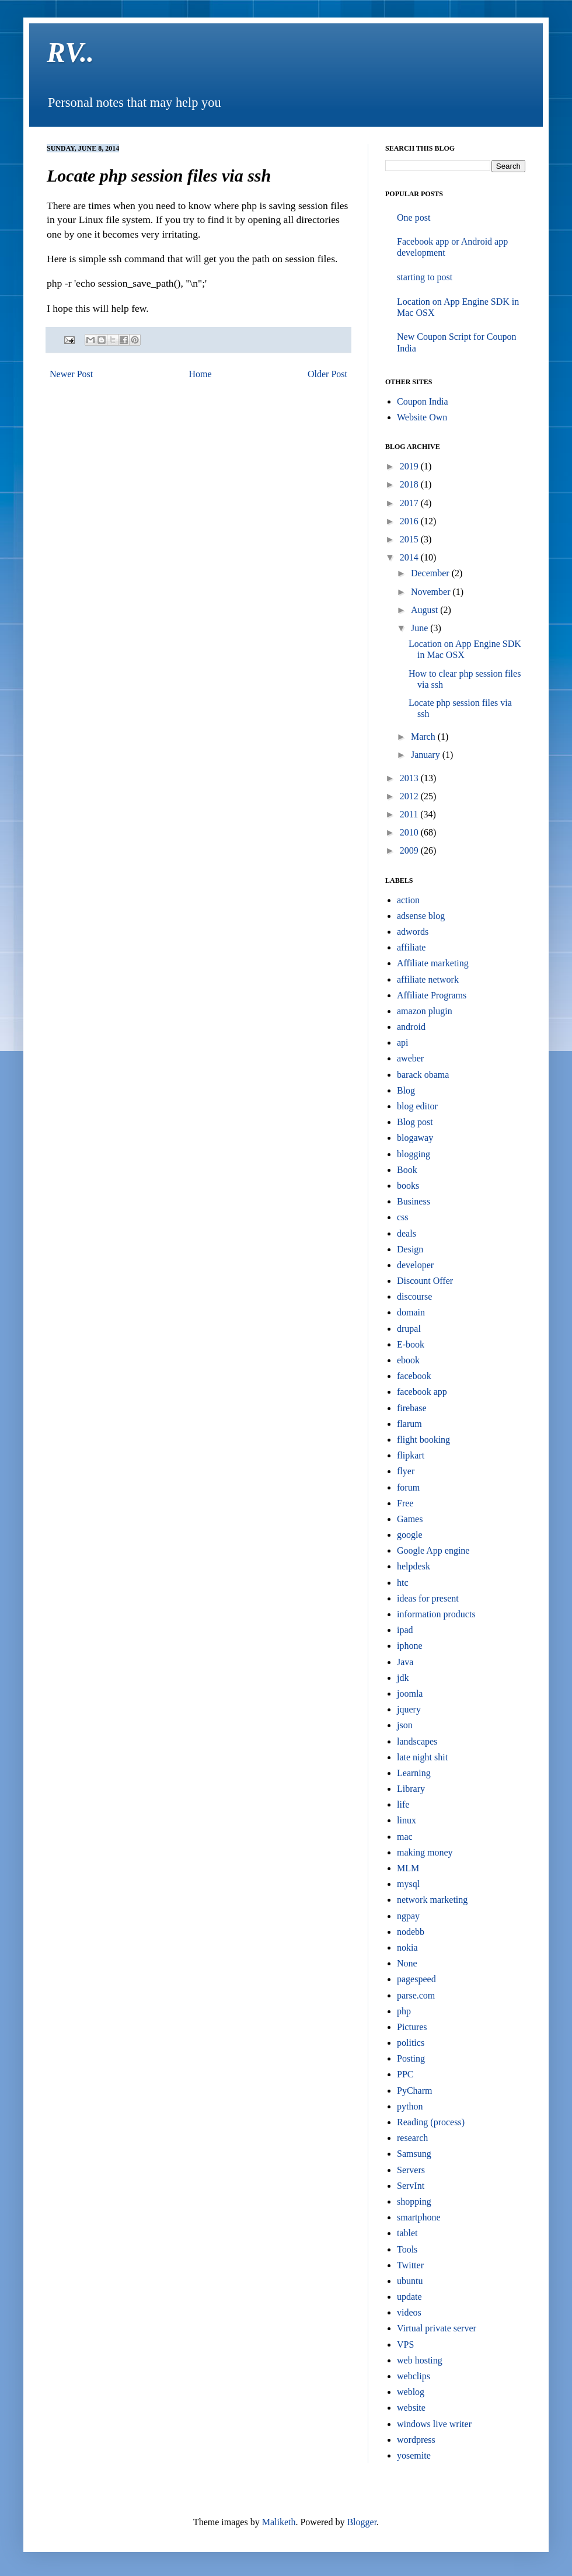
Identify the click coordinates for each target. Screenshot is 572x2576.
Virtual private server (436, 2328)
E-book (410, 1344)
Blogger (361, 2522)
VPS (405, 2344)
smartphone (419, 2217)
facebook (414, 1376)
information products (436, 1614)
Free (405, 1503)
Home (200, 374)
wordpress (416, 2440)
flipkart (410, 1455)
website (411, 2408)
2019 (410, 466)
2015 (410, 539)
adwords (412, 932)
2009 (410, 850)
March (424, 737)
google (410, 1535)
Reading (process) (431, 2122)
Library (411, 1789)
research (412, 2138)
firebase (412, 1408)
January (426, 755)
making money (425, 1852)
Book (407, 1170)
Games (410, 1519)
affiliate (411, 947)
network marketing (432, 1900)
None (407, 1963)
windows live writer (434, 2424)
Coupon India (422, 401)
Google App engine (433, 1550)
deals (406, 1233)
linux (406, 1820)
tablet (407, 2233)
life (403, 1804)
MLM (408, 1868)
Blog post (415, 1122)
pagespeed (416, 1979)
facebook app (422, 1392)
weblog (410, 2392)
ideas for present (428, 1598)
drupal (409, 1329)
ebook (408, 1360)
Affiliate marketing (433, 963)
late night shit (422, 1757)
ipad (405, 1630)
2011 (410, 814)
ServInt (410, 2186)
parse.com (416, 1995)
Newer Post (71, 374)
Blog (406, 1090)
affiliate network (428, 979)
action (408, 900)
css (403, 1217)
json (405, 1725)
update (409, 2297)
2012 (410, 796)
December (431, 573)
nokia (407, 1947)
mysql (408, 1884)
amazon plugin (424, 1011)
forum (408, 1487)
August (425, 610)
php (404, 2011)
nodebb (410, 1932)
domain (411, 1312)
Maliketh (279, 2522)
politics (410, 2043)
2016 (410, 521)
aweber (410, 1058)
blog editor (417, 1106)
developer (415, 1265)
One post (413, 217)
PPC (405, 2074)
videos (409, 2312)
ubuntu (410, 2281)
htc (403, 1583)
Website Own (422, 417)
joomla (410, 1693)
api (403, 1042)
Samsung (414, 2154)
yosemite (414, 2455)
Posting (411, 2058)
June (420, 628)
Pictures (412, 2027)
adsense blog (421, 916)
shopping (414, 2201)
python (410, 2106)
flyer (405, 1471)
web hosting (419, 2360)
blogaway (415, 1138)
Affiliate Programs (431, 995)
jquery (409, 1709)
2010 (410, 832)
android (411, 1027)
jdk (403, 1678)
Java (405, 1662)
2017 (410, 503)
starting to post (424, 277)
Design (410, 1249)
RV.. (70, 52)
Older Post (327, 374)
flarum (409, 1424)
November (432, 592)
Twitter (410, 2265)
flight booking (423, 1439)
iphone (410, 1646)
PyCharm (414, 2090)
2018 (410, 484)
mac (405, 1837)
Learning (414, 1773)
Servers (411, 2170)
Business (413, 1201)
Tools (407, 2249)
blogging (413, 1154)
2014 (410, 557)
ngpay (408, 1916)
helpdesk (413, 1566)
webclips (413, 2376)
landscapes (417, 1741)
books (408, 1185)
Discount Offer (425, 1281)
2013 (410, 778)
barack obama (423, 1075)
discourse (414, 1296)
